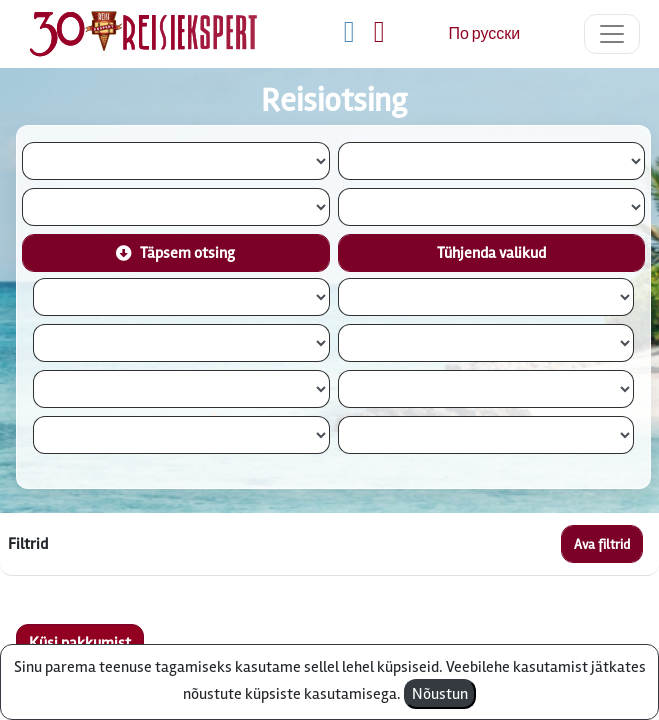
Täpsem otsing (175, 253)
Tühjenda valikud (491, 253)
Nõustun (440, 694)
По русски (484, 34)
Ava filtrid (602, 544)
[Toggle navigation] (612, 34)
